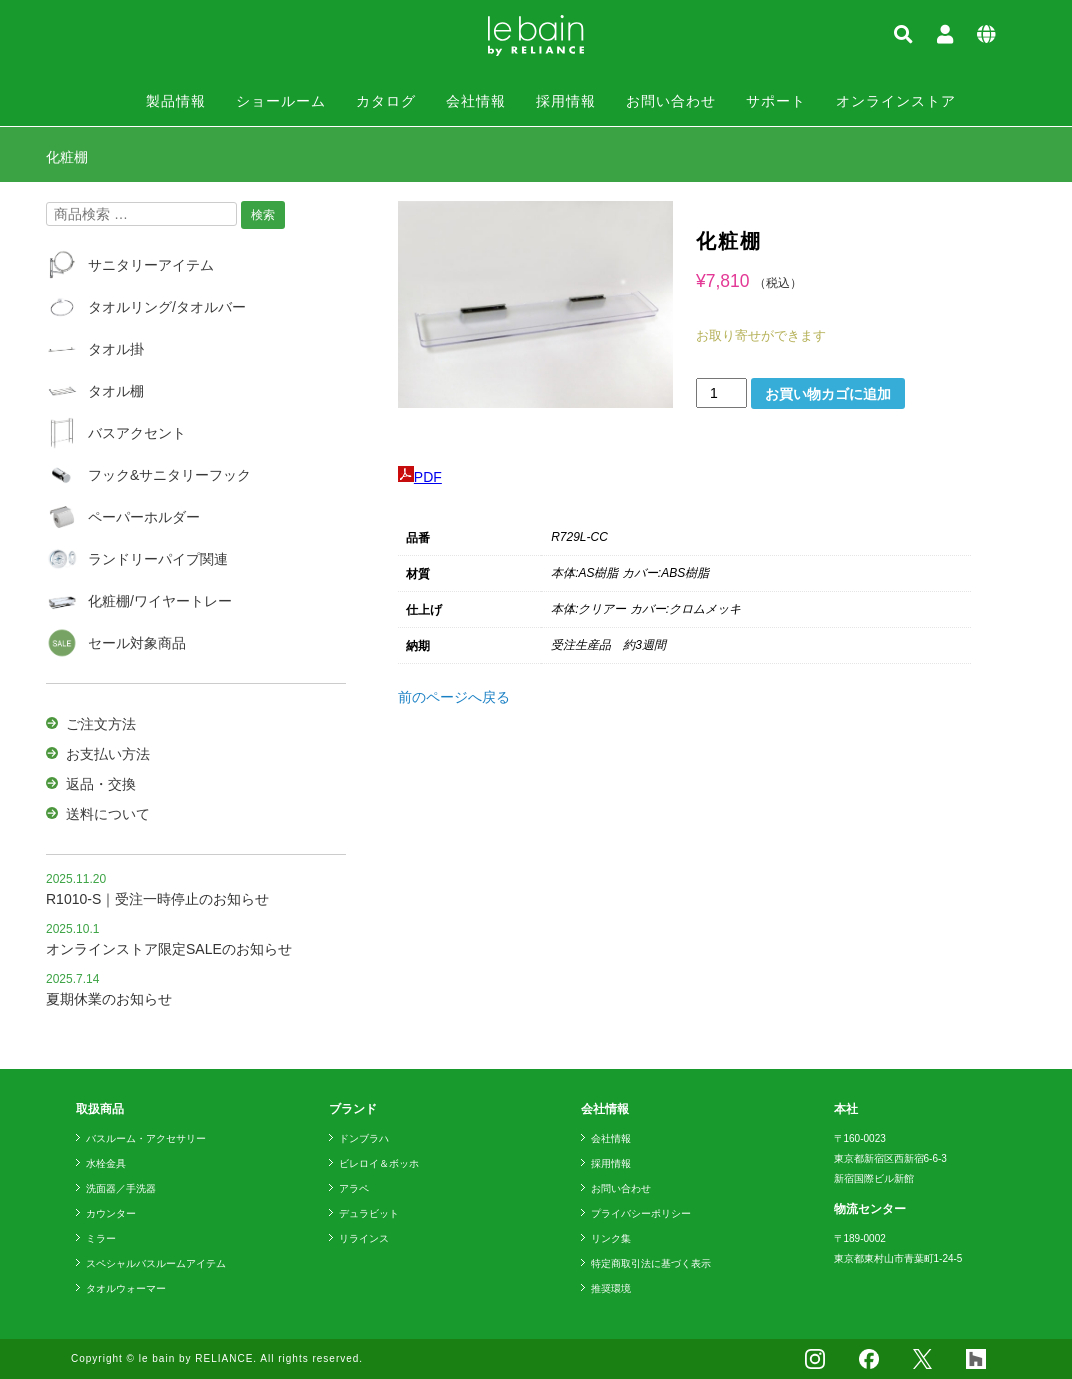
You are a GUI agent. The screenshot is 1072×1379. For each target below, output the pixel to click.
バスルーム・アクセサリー (146, 1138)
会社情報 (476, 101)
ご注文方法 (101, 724)
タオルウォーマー (126, 1288)
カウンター (111, 1213)
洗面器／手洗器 (121, 1188)
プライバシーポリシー (641, 1213)
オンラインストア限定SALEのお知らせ (169, 949)
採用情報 (566, 101)
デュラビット (369, 1213)
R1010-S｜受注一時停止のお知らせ (157, 899)
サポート (776, 101)
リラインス (364, 1238)
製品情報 (176, 101)
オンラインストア (896, 101)
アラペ (354, 1188)
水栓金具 (106, 1163)
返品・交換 (101, 784)
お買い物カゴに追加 (828, 394)
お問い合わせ (671, 101)
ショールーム (281, 101)
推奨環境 (611, 1288)
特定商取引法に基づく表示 (651, 1263)
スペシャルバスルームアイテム (156, 1263)
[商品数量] (721, 393)
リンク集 (611, 1238)
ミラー (101, 1238)
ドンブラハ (364, 1138)
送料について (108, 814)
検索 (263, 215)
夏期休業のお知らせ (109, 999)
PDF (420, 477)
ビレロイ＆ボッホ (379, 1163)
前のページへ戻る (454, 697)
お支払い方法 (108, 754)
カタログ (386, 101)
